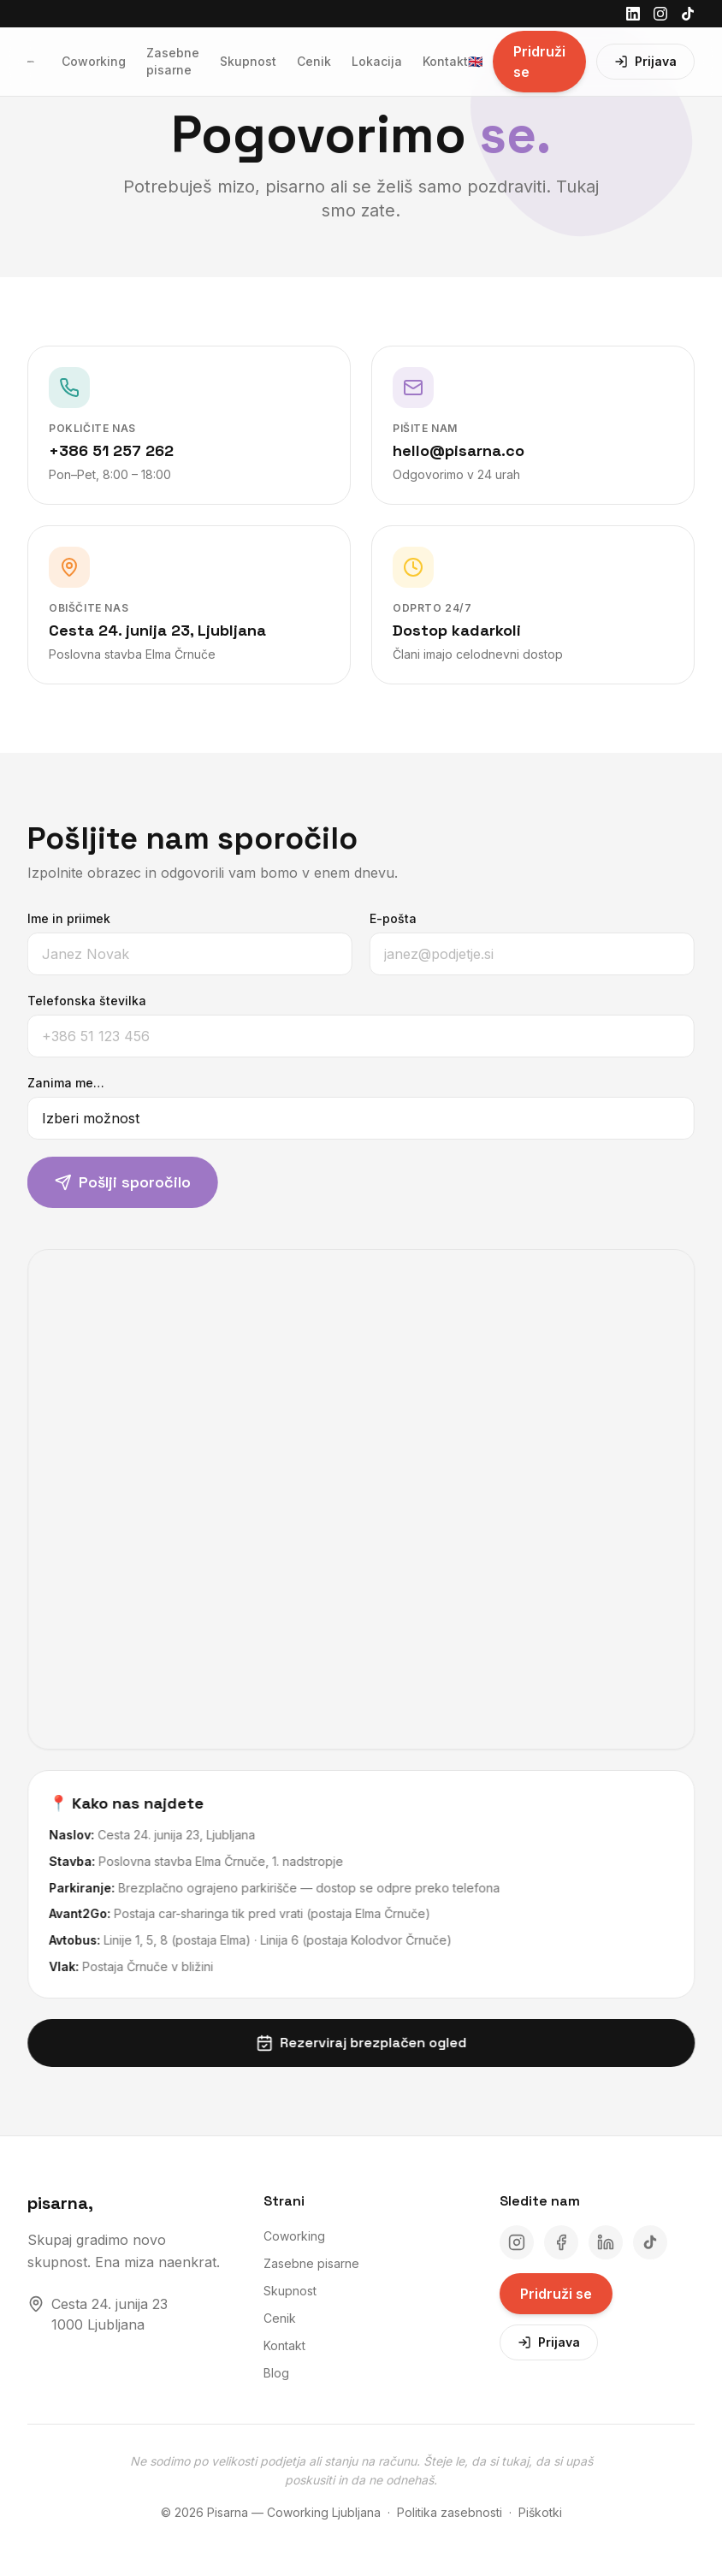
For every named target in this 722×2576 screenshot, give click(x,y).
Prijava (645, 61)
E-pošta (386, 918)
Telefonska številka (80, 1000)
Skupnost (248, 61)
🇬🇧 (475, 61)
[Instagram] (660, 14)
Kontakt (445, 61)
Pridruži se (539, 61)
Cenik (314, 61)
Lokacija (377, 61)
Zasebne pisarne (172, 61)
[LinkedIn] (633, 14)
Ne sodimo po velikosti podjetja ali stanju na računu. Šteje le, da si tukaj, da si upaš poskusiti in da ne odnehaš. (361, 2471)
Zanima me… (59, 1082)
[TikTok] (688, 14)
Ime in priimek (62, 918)
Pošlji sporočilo (116, 1182)
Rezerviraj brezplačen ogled (368, 2043)
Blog (276, 2373)
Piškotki (540, 2512)
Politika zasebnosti (449, 2512)
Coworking (94, 61)
